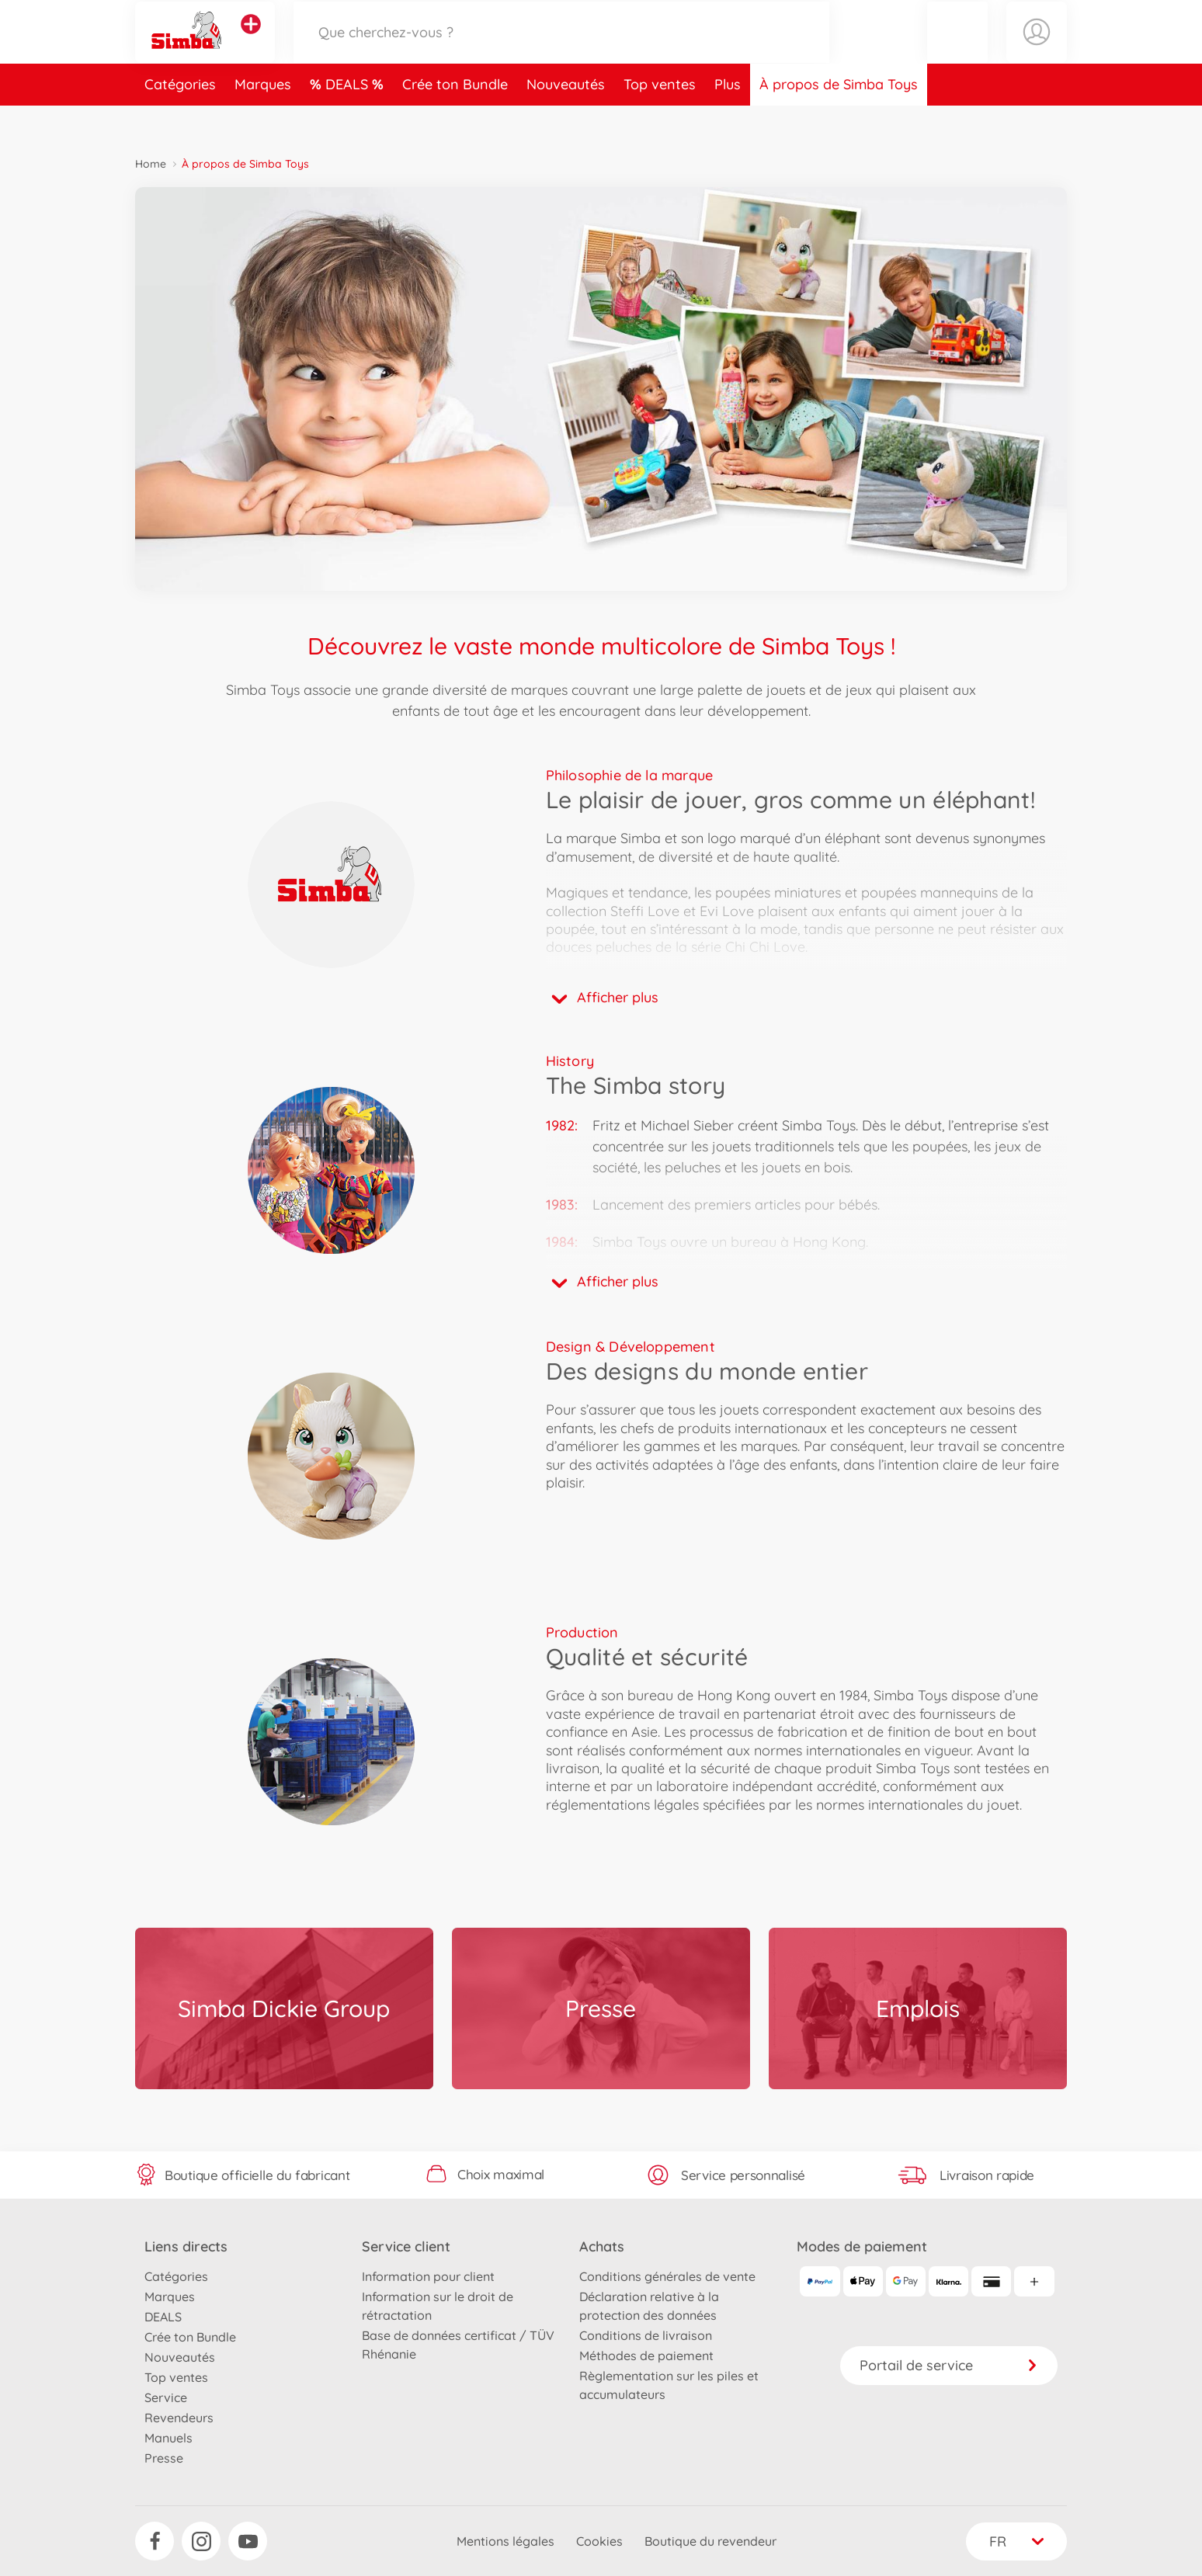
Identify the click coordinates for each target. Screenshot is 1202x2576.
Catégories (180, 119)
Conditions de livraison (645, 2335)
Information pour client (428, 2276)
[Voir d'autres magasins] (251, 42)
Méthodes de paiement (646, 2355)
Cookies (599, 2541)
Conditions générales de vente (667, 2276)
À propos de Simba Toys (838, 119)
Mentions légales (505, 2541)
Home (150, 164)
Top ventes (660, 119)
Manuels (168, 2438)
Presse (163, 2458)
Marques (262, 119)
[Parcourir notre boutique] (561, 49)
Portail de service (949, 2365)
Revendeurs (179, 2417)
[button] (957, 49)
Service (165, 2397)
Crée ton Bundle (455, 119)
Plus (727, 119)
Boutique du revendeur (710, 2541)
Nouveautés (565, 119)
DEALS (348, 119)
